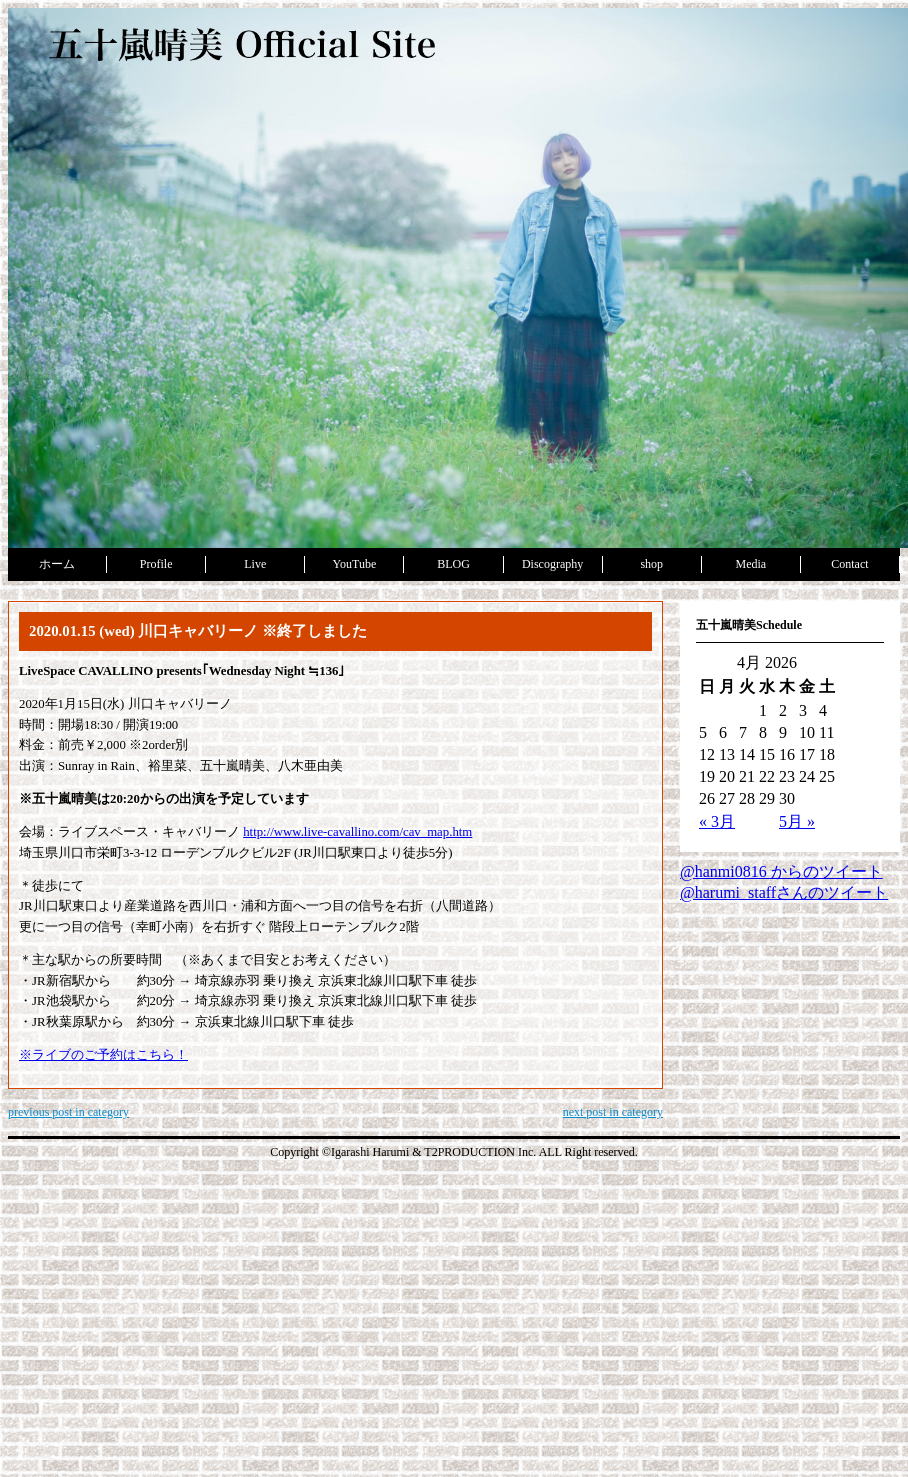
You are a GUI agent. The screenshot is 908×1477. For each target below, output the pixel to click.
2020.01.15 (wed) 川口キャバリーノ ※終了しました (198, 631)
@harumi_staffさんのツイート (784, 892)
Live (255, 564)
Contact (849, 564)
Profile (156, 564)
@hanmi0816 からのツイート (781, 871)
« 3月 (717, 821)
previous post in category (68, 1112)
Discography (552, 564)
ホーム (57, 564)
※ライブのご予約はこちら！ (103, 1055)
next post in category (613, 1112)
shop (651, 564)
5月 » (797, 821)
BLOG (453, 564)
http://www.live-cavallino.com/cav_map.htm (357, 832)
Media (750, 564)
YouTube (355, 564)
